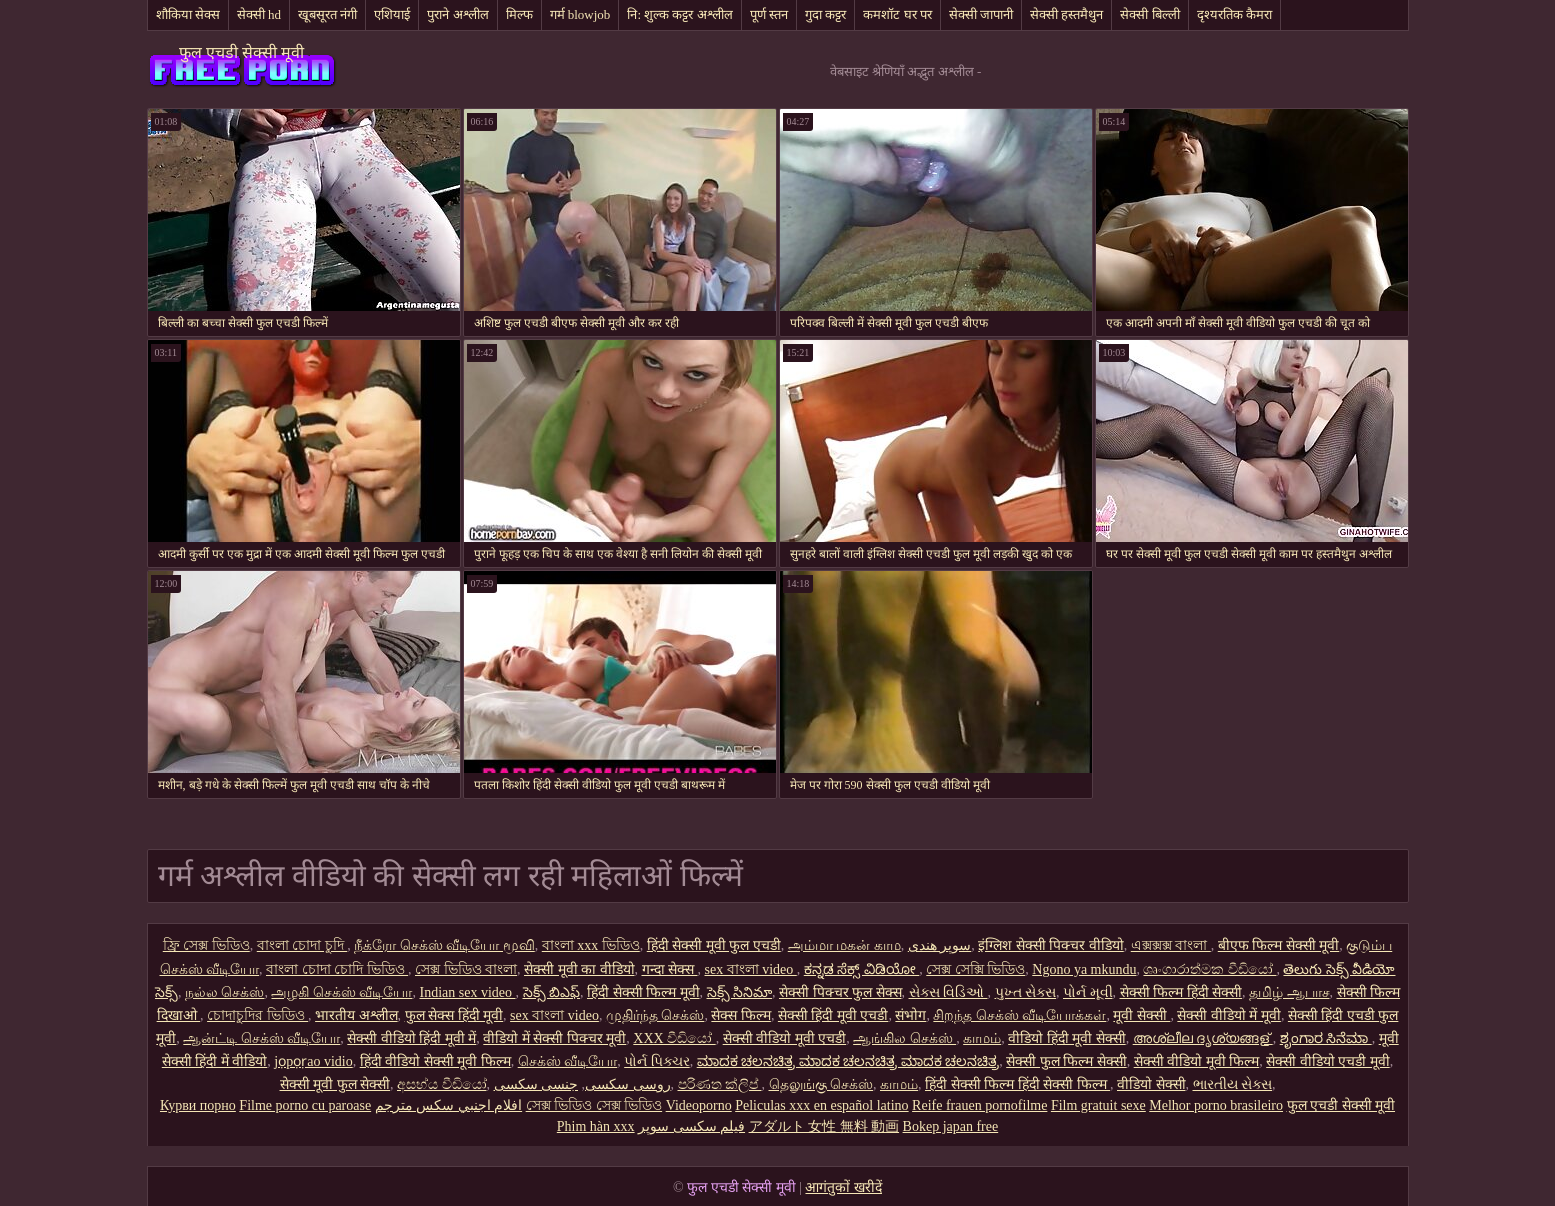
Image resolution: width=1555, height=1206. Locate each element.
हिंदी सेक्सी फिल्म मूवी (643, 992)
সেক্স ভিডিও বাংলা (466, 969)
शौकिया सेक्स (188, 14)
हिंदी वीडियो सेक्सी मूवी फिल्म (435, 1061)
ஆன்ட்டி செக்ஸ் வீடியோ (261, 1038)
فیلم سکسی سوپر (691, 1126)
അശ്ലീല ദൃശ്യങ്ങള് (1203, 1038)
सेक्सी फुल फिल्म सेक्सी (1066, 1061)
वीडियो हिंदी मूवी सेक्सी (1067, 1038)
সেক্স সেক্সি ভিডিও (975, 969)
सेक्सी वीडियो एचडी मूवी (1328, 1061)
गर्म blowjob (580, 14)
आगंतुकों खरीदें (843, 1187)
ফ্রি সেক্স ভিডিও (206, 945)
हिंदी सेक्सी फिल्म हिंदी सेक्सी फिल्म (1017, 1084)
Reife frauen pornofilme (979, 1105)
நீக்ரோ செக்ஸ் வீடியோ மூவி (444, 945)
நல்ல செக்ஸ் (225, 992)
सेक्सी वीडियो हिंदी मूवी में (411, 1038)
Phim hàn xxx (596, 1126)
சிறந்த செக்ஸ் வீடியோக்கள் (1019, 1015)
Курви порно (198, 1105)
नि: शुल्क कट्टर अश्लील (679, 14)
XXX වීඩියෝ (674, 1038)
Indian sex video (467, 992)
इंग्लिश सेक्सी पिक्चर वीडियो (1051, 945)
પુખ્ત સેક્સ (1026, 992)
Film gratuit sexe (1098, 1105)
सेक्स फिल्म (741, 1015)
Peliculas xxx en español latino (821, 1105)
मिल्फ (519, 14)
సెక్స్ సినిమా (740, 992)
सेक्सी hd (259, 14)
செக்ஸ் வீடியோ (568, 1061)
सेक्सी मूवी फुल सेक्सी (335, 1084)
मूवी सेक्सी (1141, 1015)
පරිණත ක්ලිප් (720, 1084)
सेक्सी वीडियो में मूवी (1229, 1015)
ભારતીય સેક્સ (1233, 1084)
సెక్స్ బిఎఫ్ (552, 992)
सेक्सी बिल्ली (1149, 14)
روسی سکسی (628, 1084)
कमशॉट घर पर (897, 14)
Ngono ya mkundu (1084, 969)
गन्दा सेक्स (670, 969)
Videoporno (699, 1105)
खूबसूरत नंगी (327, 14)
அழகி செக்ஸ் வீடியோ (341, 992)
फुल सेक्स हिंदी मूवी (454, 1015)
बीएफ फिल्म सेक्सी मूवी (1279, 945)
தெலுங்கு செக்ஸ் (821, 1084)
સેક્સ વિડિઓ (948, 992)
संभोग (910, 1015)
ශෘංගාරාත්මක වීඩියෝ (1209, 969)
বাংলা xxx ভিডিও (591, 945)
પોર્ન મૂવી (1088, 992)
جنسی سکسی (536, 1084)
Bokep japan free (951, 1126)
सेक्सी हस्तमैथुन (1066, 14)
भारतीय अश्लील (356, 1015)
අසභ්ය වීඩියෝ (442, 1084)
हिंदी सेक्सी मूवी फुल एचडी (714, 945)
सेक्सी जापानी (981, 14)
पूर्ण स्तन (769, 14)
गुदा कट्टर (825, 14)
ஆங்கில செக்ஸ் (904, 1038)
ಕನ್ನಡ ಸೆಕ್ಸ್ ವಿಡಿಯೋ (862, 969)
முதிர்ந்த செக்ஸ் (655, 1015)
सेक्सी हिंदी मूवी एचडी (833, 1015)
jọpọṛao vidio (313, 1061)
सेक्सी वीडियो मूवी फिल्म (1197, 1061)
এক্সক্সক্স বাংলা (1171, 945)
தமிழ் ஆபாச (1289, 992)
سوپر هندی (940, 945)
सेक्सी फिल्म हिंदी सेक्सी (1181, 992)
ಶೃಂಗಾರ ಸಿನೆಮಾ (1326, 1038)
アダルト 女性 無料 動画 (824, 1126)
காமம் (982, 1038)
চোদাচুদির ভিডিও (257, 1015)
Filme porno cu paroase (305, 1105)
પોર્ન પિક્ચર (657, 1061)
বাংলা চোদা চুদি (302, 945)
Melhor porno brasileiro (1216, 1105)
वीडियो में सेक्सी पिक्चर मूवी (554, 1038)
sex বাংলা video (751, 969)
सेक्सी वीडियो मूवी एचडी (785, 1038)
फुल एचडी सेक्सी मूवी (241, 52)
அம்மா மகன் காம (844, 945)
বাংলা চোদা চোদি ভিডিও (337, 969)
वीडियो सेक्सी (1151, 1084)
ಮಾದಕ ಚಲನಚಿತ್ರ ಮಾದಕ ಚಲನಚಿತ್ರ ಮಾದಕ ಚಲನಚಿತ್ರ (848, 1061)
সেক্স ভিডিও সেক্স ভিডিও (594, 1105)
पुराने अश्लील (457, 14)
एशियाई (392, 14)
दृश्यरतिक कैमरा (1234, 14)
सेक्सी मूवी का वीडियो (579, 969)
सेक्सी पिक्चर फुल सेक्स (840, 992)
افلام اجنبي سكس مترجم (449, 1105)
